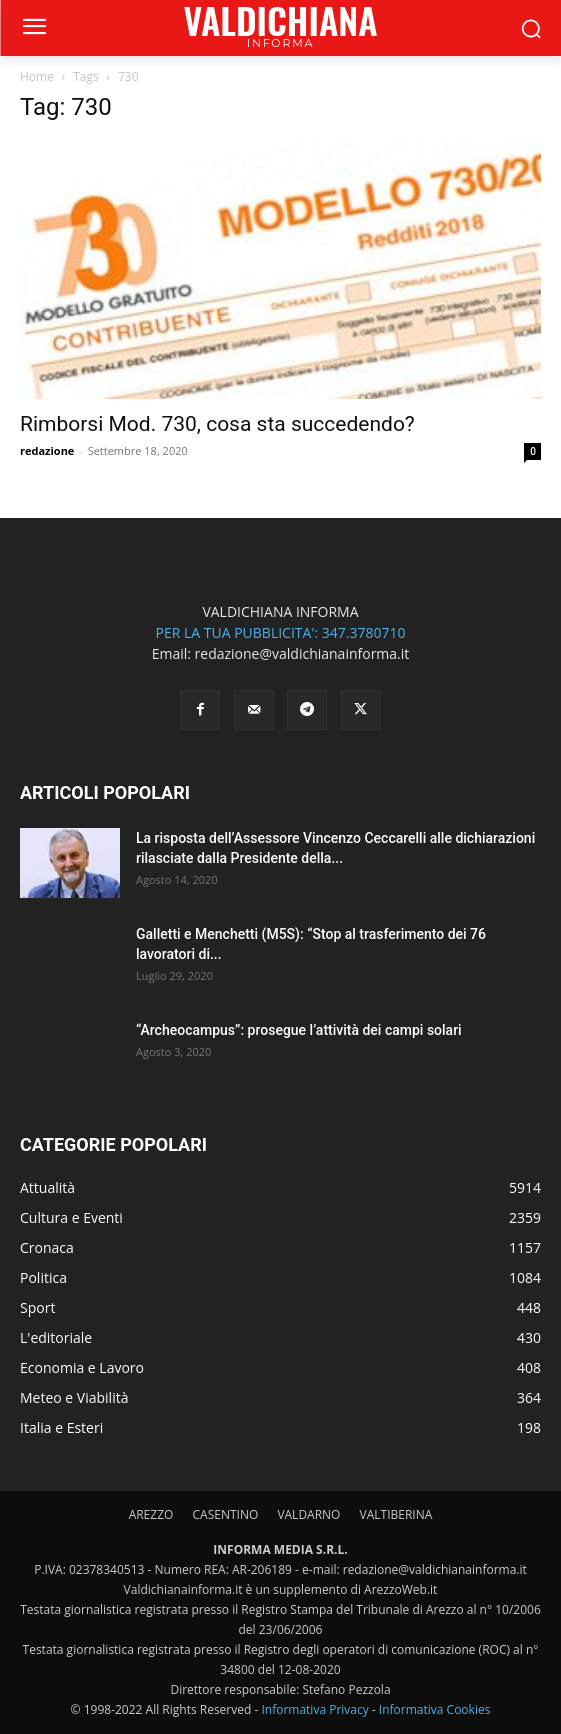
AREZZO (151, 1514)
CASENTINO (225, 1514)
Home (37, 76)
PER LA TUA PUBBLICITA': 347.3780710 (280, 632)
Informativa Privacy (314, 1709)
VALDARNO (308, 1514)
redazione (47, 450)
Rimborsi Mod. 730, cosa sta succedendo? (217, 424)
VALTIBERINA (396, 1514)
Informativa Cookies (435, 1709)
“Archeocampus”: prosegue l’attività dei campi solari (299, 1030)
